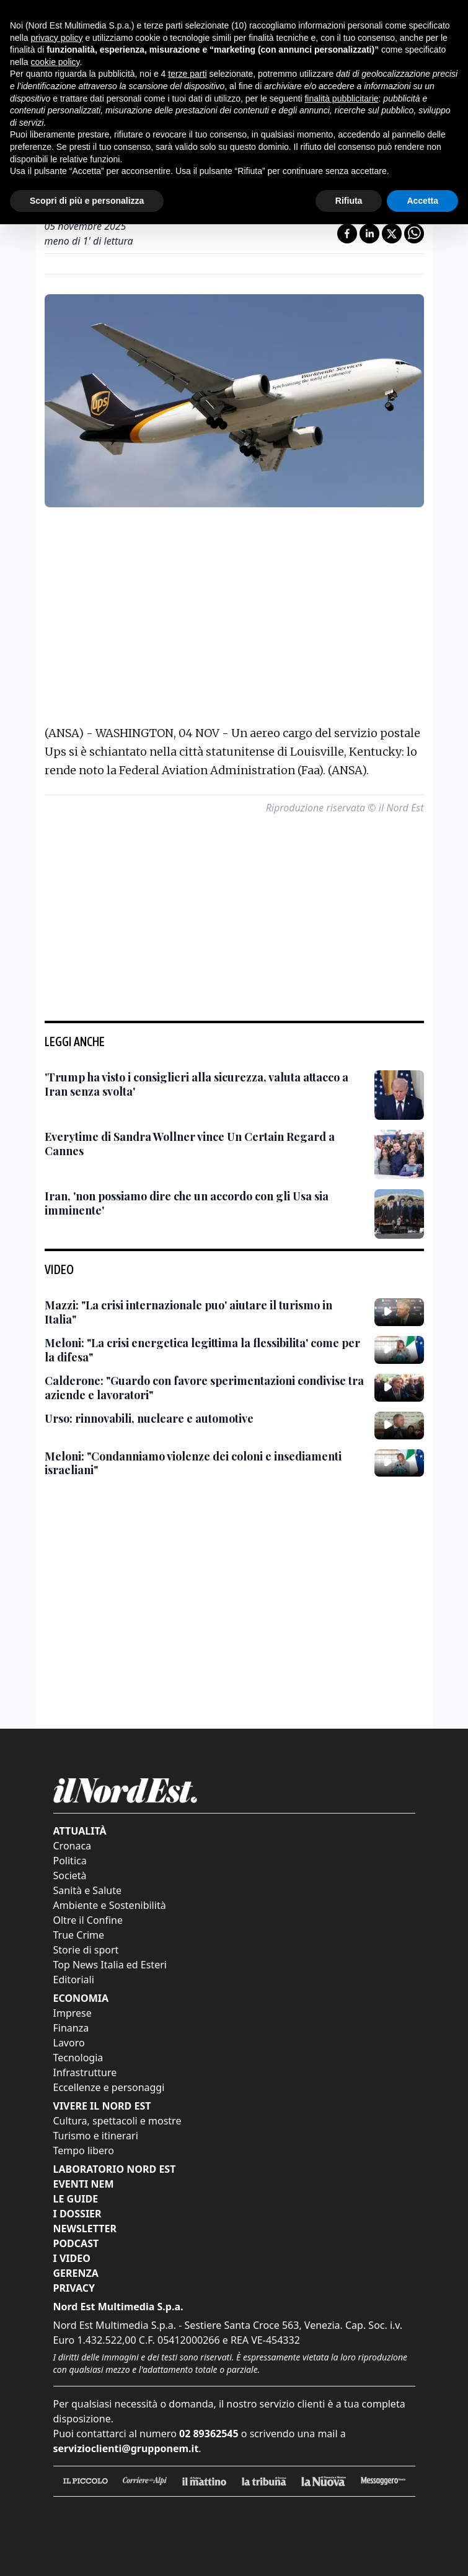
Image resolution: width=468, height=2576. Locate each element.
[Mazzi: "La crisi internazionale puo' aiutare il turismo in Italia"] (204, 1312)
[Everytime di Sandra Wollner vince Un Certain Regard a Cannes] (204, 1144)
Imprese (72, 2013)
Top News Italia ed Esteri (110, 1964)
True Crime (79, 1935)
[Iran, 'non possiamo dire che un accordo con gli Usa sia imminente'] (204, 1203)
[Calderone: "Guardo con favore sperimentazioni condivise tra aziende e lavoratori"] (204, 1388)
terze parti (187, 63)
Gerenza (76, 2273)
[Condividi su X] (392, 233)
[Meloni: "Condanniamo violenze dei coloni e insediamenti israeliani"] (204, 1463)
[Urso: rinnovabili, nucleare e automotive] (149, 1419)
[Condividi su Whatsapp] (414, 233)
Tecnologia (78, 2057)
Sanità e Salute (87, 1890)
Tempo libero (84, 2150)
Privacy (74, 2288)
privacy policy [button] (56, 27)
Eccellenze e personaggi (109, 2087)
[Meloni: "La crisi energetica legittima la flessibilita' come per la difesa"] (204, 1350)
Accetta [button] (422, 190)
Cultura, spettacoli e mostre (117, 2121)
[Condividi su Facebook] (347, 233)
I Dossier (77, 2213)
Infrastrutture (85, 2072)
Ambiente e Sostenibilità (109, 1905)
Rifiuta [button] (349, 190)
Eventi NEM (83, 2184)
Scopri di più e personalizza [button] (87, 190)
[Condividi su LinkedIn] (369, 233)
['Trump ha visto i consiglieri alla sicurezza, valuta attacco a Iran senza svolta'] (204, 1084)
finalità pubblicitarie (341, 88)
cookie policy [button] (54, 51)
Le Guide (76, 2199)
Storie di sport (86, 1950)
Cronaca (72, 1846)
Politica (70, 1860)
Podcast (76, 2243)
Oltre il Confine (88, 1920)
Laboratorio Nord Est (114, 2169)
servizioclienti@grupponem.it (126, 2448)
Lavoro (69, 2043)
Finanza (71, 2028)
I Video (72, 2258)
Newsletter (85, 2228)
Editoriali (73, 1979)
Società (70, 1875)
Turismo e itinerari (95, 2135)
